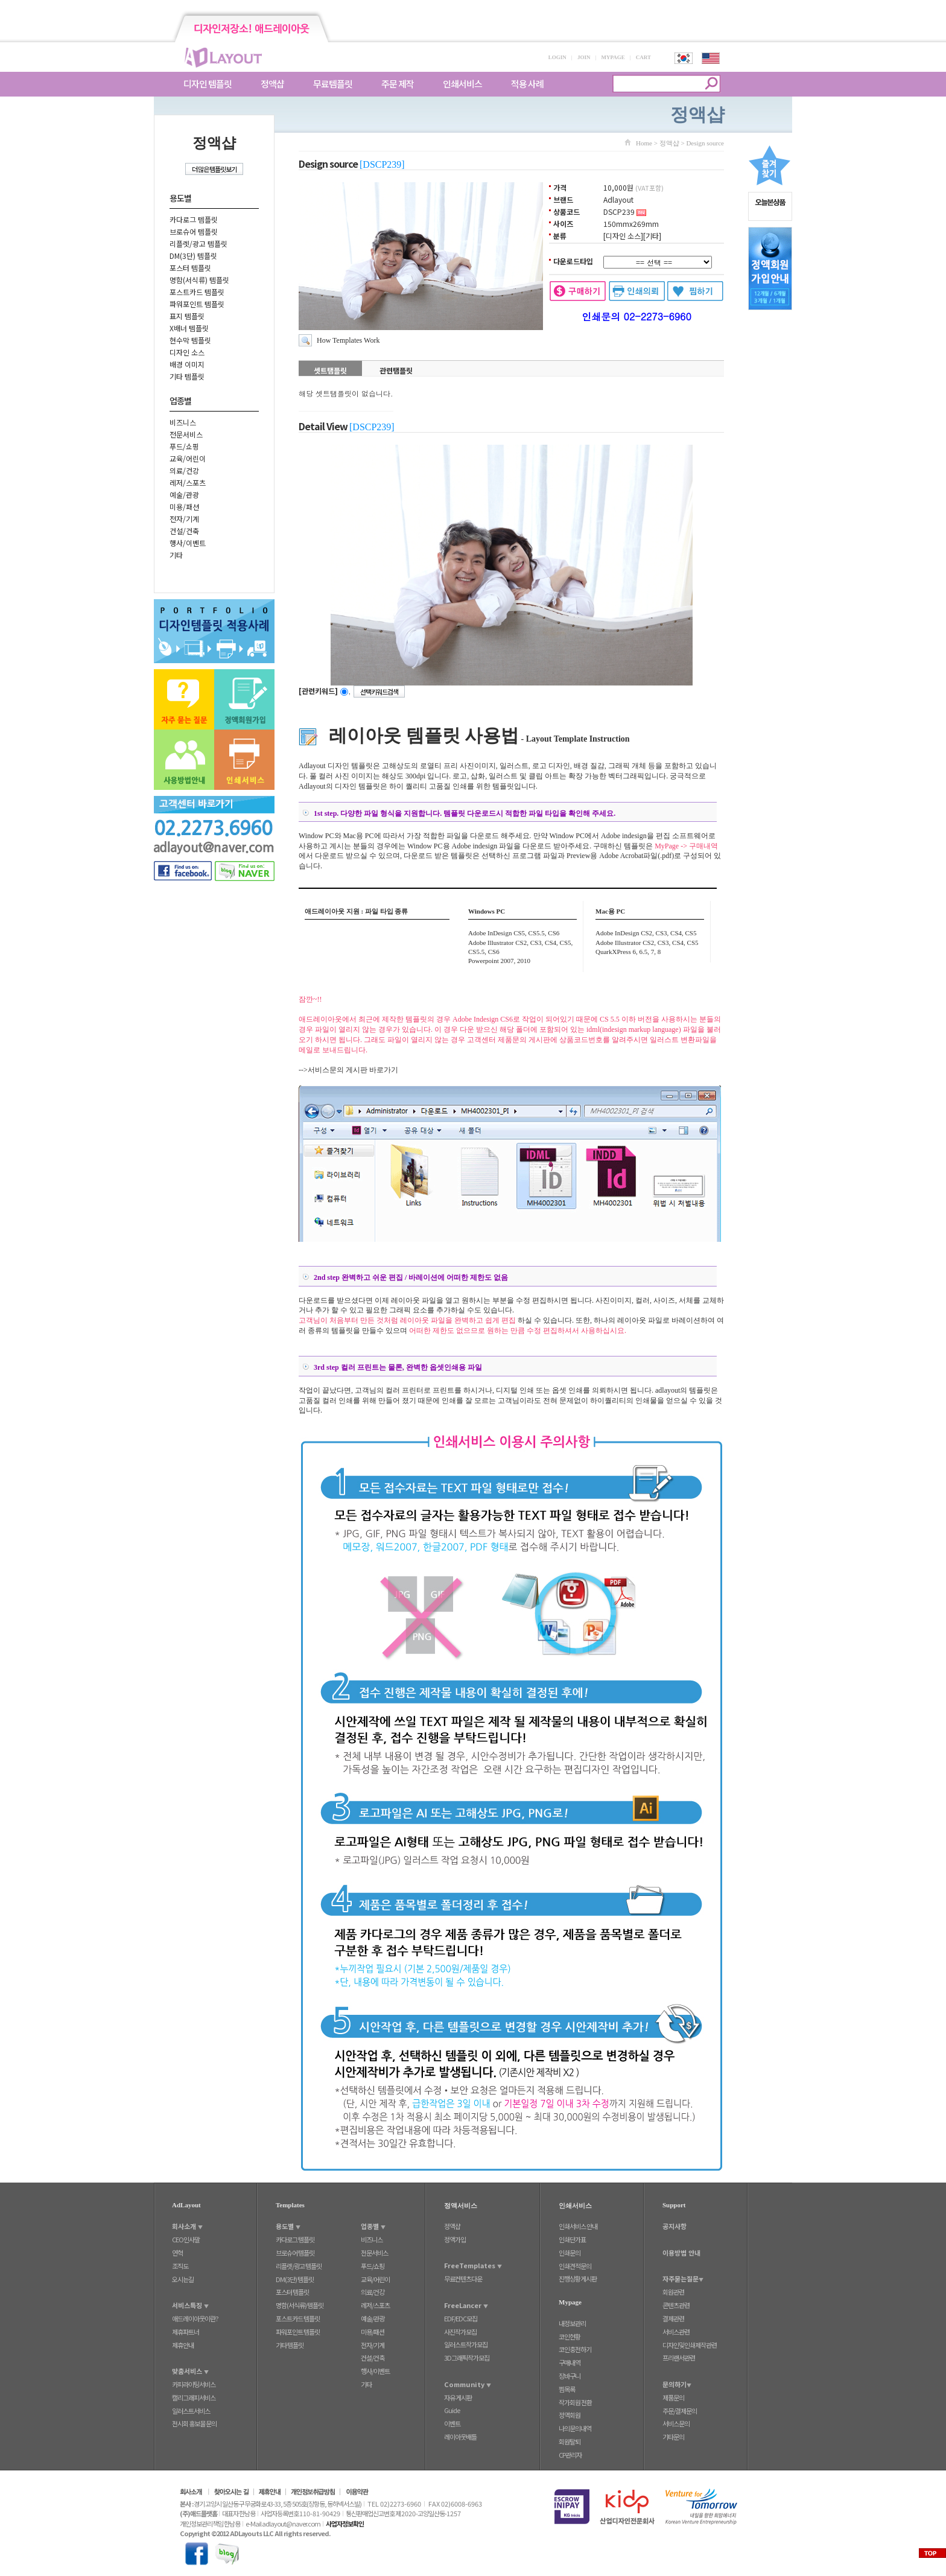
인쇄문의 (569, 2252)
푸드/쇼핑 (184, 446)
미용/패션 (184, 506)
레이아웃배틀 (460, 2436)
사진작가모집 (460, 2331)
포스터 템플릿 (190, 267)
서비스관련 (676, 2331)
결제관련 (673, 2318)
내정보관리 (572, 2323)
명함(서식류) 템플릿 (199, 280)
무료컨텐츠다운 (463, 2278)
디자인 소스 (187, 352)
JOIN (584, 57)
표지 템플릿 (187, 316)
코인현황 (569, 2336)
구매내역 (569, 2362)
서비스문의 (676, 2423)
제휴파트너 (185, 2331)
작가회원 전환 (575, 2402)
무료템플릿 (332, 84)
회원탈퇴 (569, 2441)
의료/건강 (184, 470)
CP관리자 (570, 2455)
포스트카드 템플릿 (197, 292)
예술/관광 (184, 494)
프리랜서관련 (678, 2357)
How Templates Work (348, 340)
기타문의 (673, 2436)
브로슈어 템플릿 (194, 231)
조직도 (180, 2266)
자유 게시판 (458, 2397)
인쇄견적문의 (575, 2266)
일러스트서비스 (191, 2410)
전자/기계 (184, 519)
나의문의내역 (575, 2428)
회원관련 (673, 2292)
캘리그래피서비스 (193, 2397)
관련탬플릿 (396, 370)
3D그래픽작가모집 (466, 2357)
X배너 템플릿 (189, 328)
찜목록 (567, 2389)
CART (643, 57)
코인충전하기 (575, 2349)
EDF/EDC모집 (460, 2318)
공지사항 (674, 2226)
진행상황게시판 (578, 2278)
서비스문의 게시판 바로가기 (353, 1070)
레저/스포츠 (188, 482)
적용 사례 (527, 84)
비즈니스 (183, 422)
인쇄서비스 (462, 84)
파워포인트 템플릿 (197, 304)
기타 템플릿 (187, 376)
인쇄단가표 (572, 2239)
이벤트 (452, 2423)
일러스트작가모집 (465, 2344)
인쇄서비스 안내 (578, 2226)
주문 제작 (397, 84)
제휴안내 (183, 2345)
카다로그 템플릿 (194, 219)
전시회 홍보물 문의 (194, 2423)
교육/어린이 (188, 458)
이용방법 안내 (681, 2252)
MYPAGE (612, 57)
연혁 (177, 2252)
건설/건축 (184, 531)
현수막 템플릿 (190, 340)
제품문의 (673, 2397)
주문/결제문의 (679, 2410)
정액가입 (455, 2239)
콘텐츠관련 (676, 2305)
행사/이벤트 (188, 543)
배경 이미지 (187, 364)
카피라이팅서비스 (193, 2384)
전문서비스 (186, 434)
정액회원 (569, 2415)
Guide (452, 2410)
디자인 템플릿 (207, 84)
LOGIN (557, 57)
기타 (176, 555)
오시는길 (183, 2279)
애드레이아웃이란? (195, 2318)
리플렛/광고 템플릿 (198, 243)
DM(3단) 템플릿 (193, 255)
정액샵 (272, 84)
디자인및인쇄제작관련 (689, 2345)
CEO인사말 (186, 2239)
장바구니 (569, 2375)
